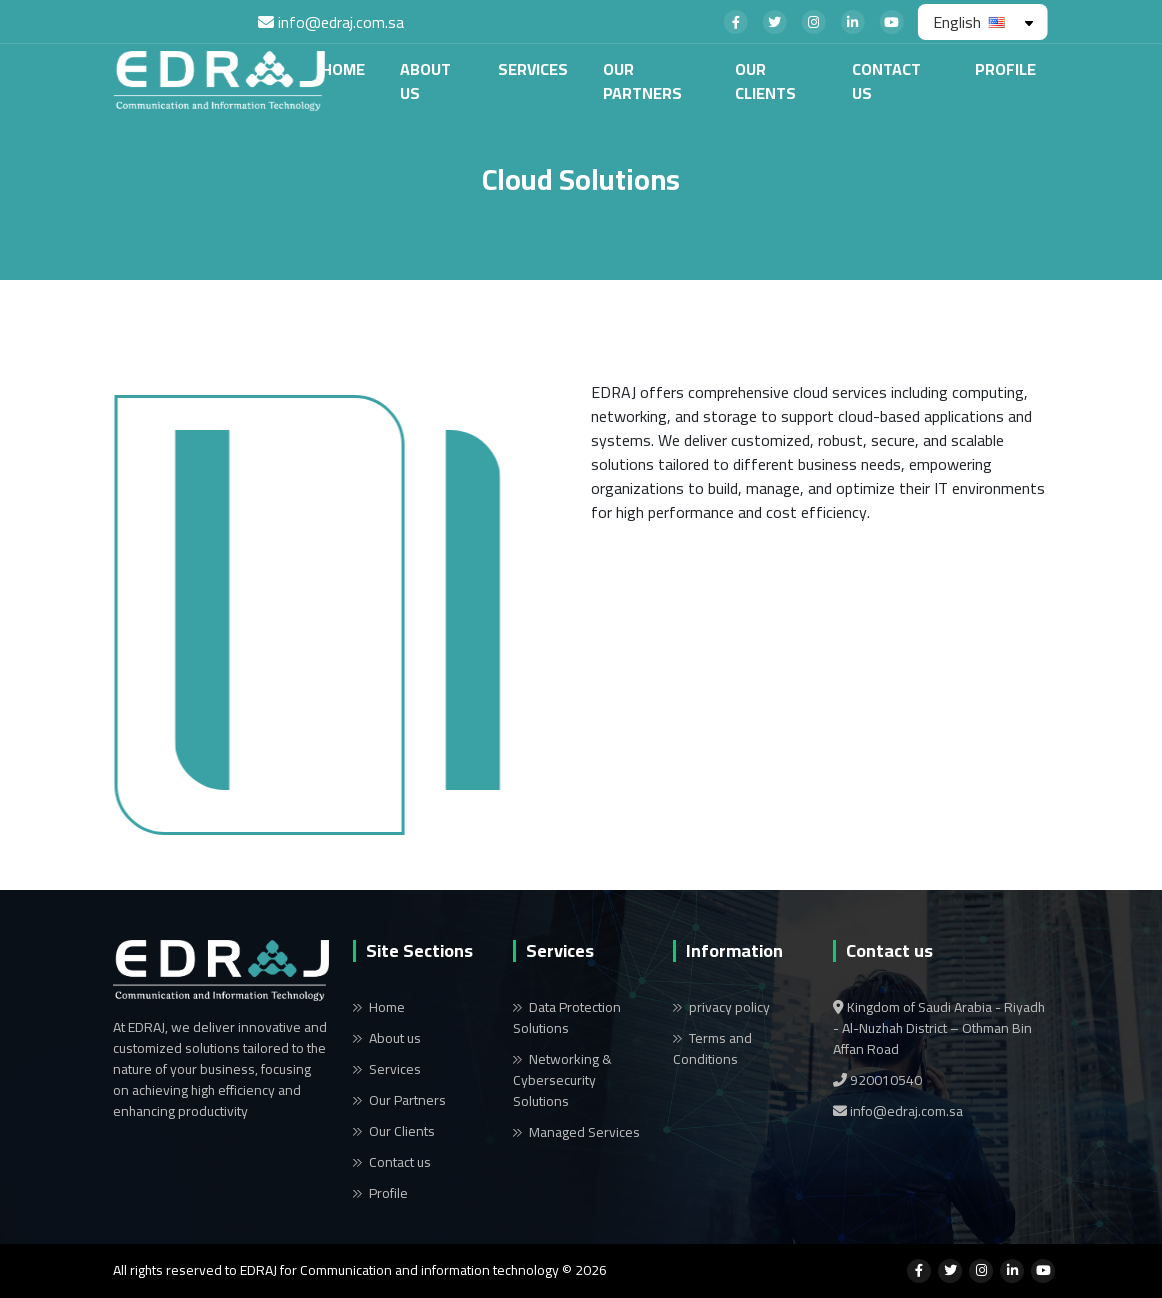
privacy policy (729, 1007)
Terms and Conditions (712, 1048)
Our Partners (624, 81)
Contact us (867, 81)
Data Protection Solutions (567, 1017)
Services (515, 69)
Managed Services (584, 1132)
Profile (987, 69)
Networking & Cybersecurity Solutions (562, 1080)
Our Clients (747, 81)
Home (325, 69)
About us (407, 81)
